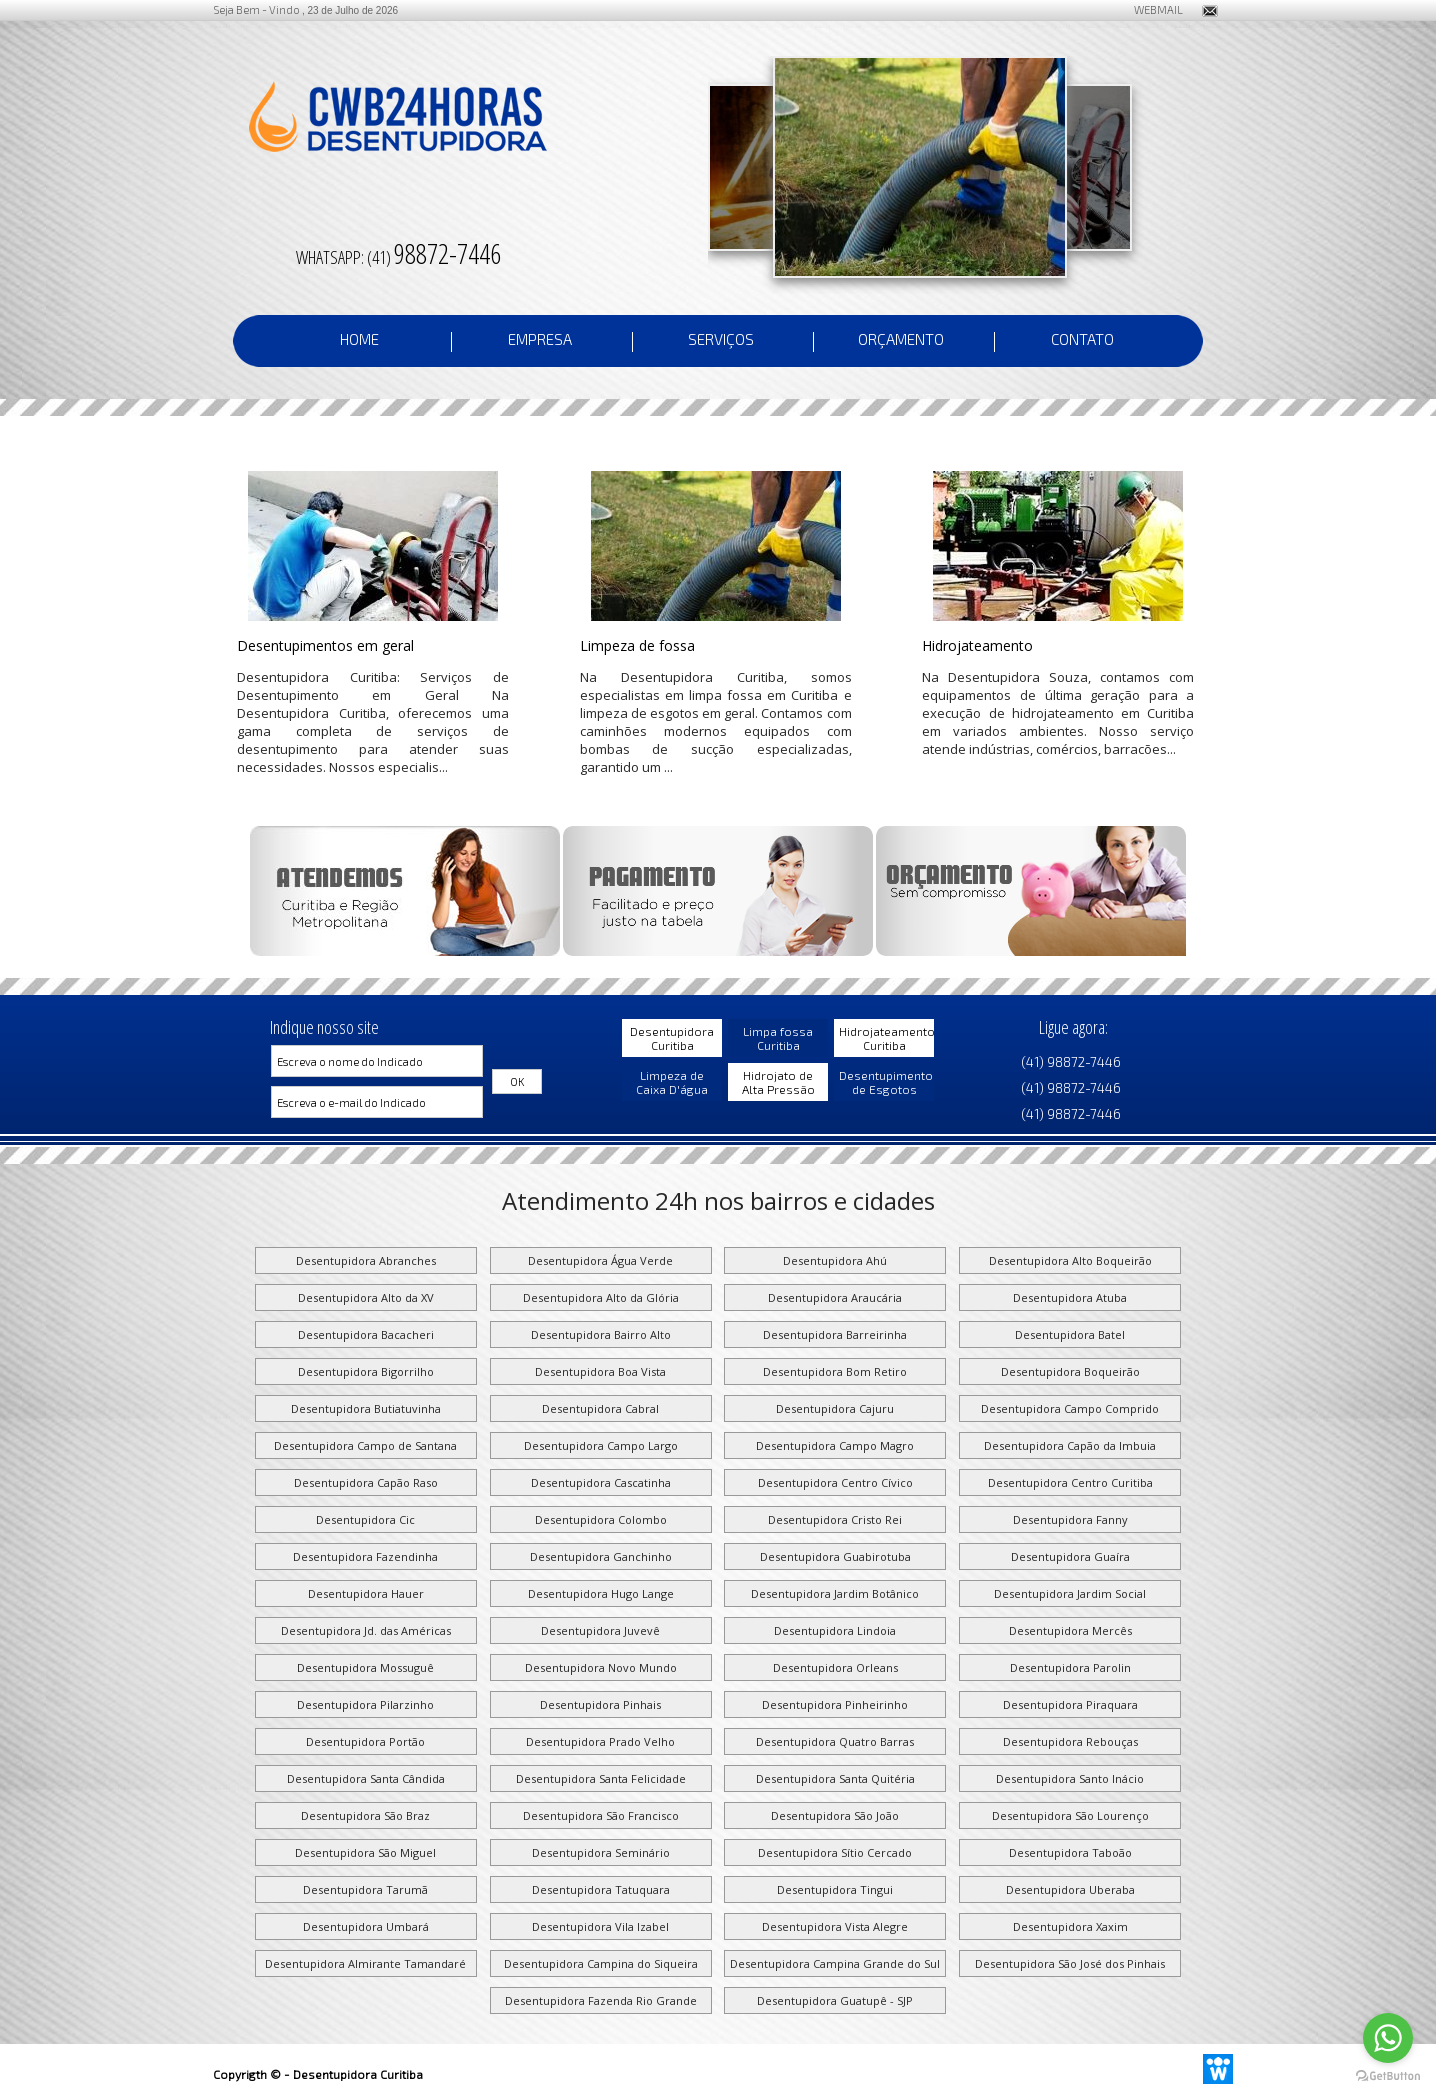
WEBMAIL (1150, 9)
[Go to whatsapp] (1388, 2038)
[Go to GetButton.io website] (1388, 2075)
